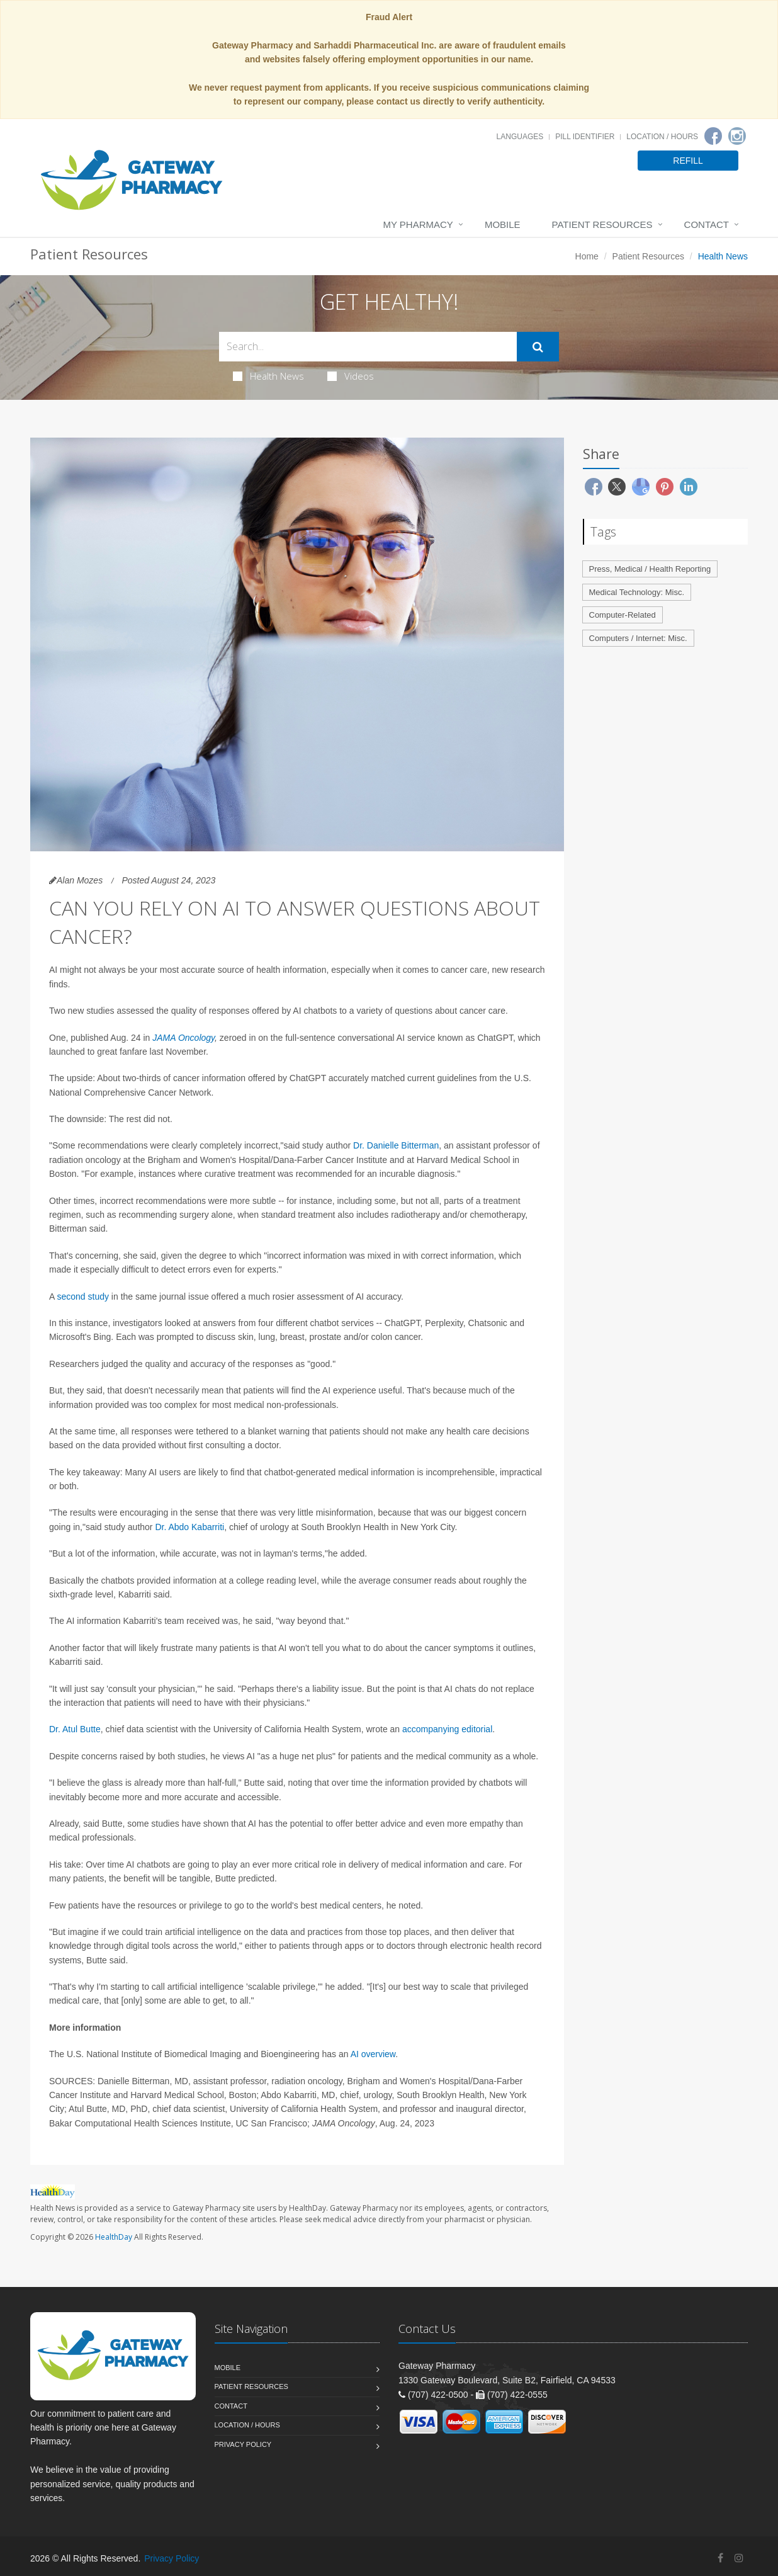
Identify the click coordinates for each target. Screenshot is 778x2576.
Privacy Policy (243, 2444)
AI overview (373, 2054)
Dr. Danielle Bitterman (396, 1145)
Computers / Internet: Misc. (638, 638)
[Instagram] (737, 136)
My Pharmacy (418, 224)
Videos (350, 376)
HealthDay (113, 2237)
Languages (520, 136)
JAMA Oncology (183, 1038)
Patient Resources (602, 224)
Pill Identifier (584, 136)
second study (83, 1296)
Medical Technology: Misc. (637, 592)
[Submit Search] (538, 347)
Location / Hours (662, 136)
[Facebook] (713, 136)
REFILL (687, 161)
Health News (268, 376)
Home (587, 256)
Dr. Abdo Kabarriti (189, 1527)
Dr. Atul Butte (75, 1729)
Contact (706, 224)
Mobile (503, 224)
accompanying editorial (447, 1729)
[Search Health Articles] (368, 346)
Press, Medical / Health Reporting (650, 569)
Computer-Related (622, 615)
